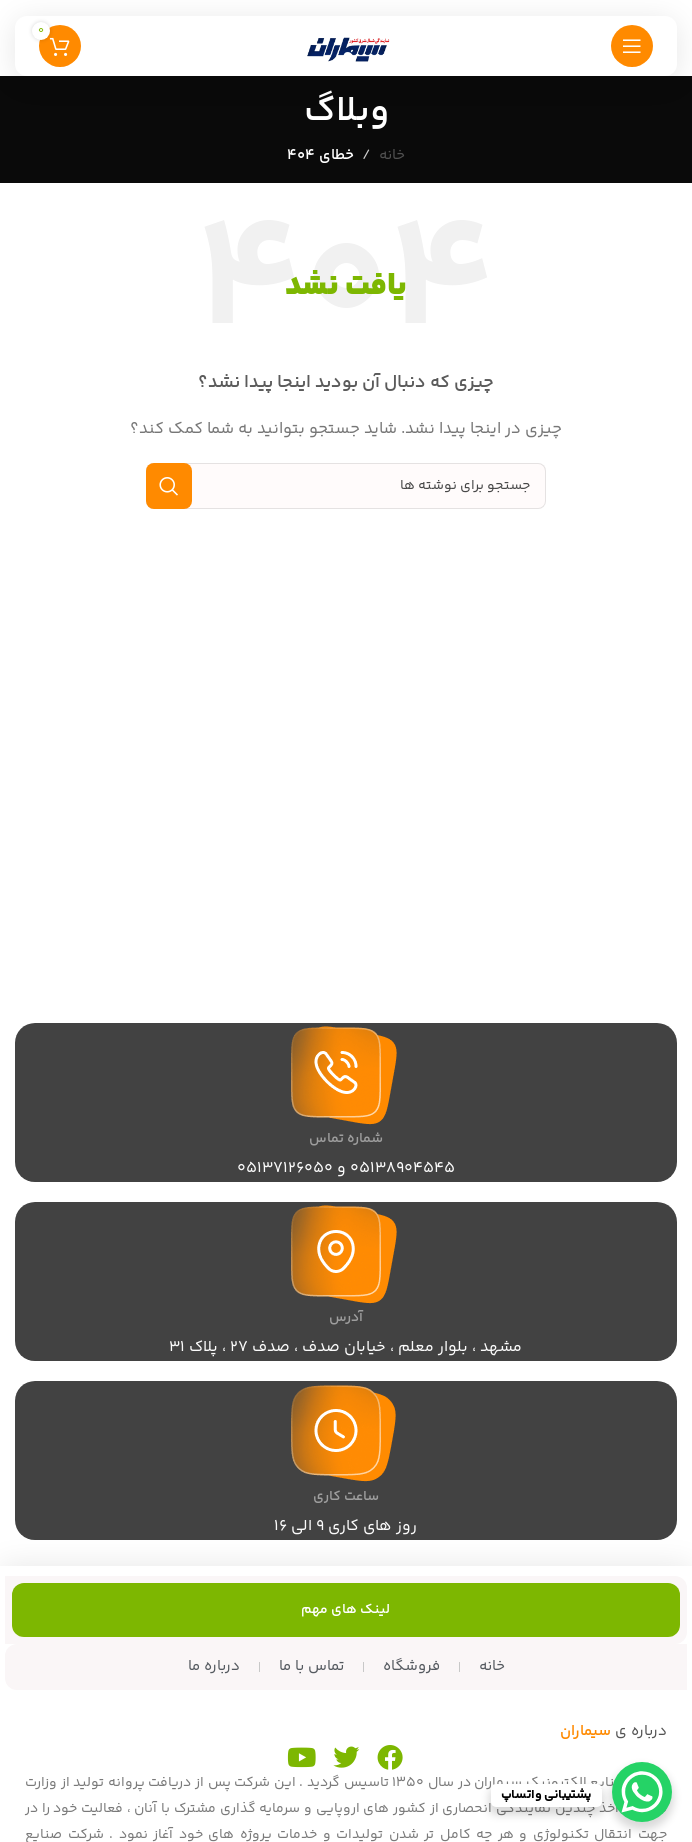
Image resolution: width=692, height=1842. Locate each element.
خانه (392, 155)
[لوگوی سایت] (346, 45)
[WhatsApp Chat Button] (642, 1792)
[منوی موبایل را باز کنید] (632, 46)
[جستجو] (346, 486)
